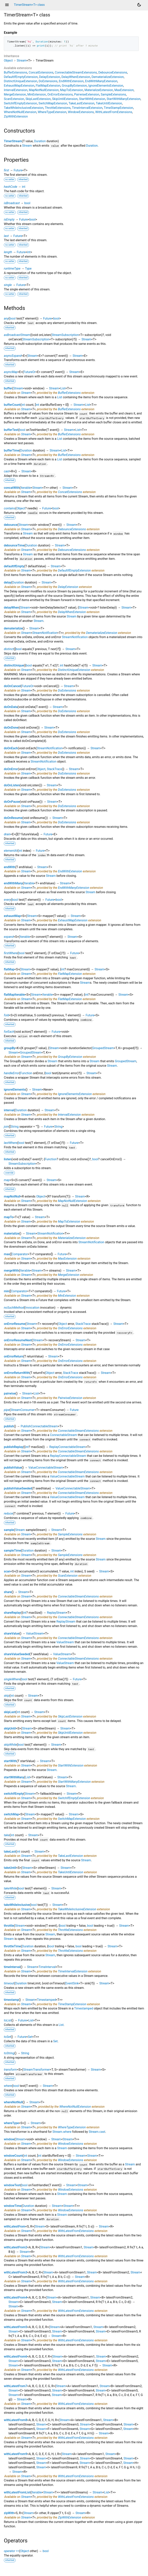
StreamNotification (44, 633)
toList (7, 2020)
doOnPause (12, 801)
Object (8, 60)
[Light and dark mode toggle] (139, 5)
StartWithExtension (92, 99)
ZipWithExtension (16, 116)
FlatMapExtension (48, 85)
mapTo (8, 1217)
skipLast (9, 1712)
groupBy (9, 1048)
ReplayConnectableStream (67, 1447)
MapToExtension (71, 90)
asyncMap (11, 372)
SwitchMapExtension (52, 103)
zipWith (9, 2513)
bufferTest (11, 430)
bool (27, 203)
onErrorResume (14, 1324)
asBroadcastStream (17, 335)
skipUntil (10, 1728)
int (23, 187)
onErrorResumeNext (18, 1340)
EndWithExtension (71, 81)
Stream (22, 60)
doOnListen (12, 785)
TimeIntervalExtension (87, 108)
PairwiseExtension (86, 94)
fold (6, 1015)
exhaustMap (12, 916)
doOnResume (13, 818)
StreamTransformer (36, 2069)
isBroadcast (12, 203)
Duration (40, 141)
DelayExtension (49, 77)
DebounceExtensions (112, 72)
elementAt (11, 850)
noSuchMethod (14, 1307)
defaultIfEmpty (14, 566)
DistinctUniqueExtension (20, 81)
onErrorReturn (13, 1356)
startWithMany (14, 1777)
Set (30, 2037)
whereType (11, 2123)
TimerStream (13, 141)
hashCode (10, 187)
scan (7, 1571)
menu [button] (7, 5)
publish (9, 1426)
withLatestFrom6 (15, 2356)
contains (9, 508)
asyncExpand (13, 356)
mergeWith (11, 1270)
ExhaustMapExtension (19, 85)
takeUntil (10, 1868)
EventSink (72, 1983)
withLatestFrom (14, 2226)
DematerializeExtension (108, 77)
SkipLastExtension (38, 99)
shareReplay (12, 1612)
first (6, 170)
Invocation (32, 1307)
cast (7, 471)
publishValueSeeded (18, 1488)
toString (9, 2053)
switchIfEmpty (14, 1793)
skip (6, 1695)
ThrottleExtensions (58, 108)
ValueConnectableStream (45, 1467)
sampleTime (12, 1550)
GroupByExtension (74, 85)
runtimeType (12, 268)
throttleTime (12, 1946)
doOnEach (11, 748)
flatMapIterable (14, 994)
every (7, 900)
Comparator (20, 1254)
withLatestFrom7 (15, 2386)
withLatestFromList (17, 2492)
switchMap (11, 1814)
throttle (9, 1925)
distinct (9, 649)
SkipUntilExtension (64, 99)
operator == (11, 2551)
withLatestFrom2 (15, 2247)
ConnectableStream (63, 1435)
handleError (11, 1073)
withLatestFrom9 (15, 2454)
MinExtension (36, 94)
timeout (9, 1983)
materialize (11, 1233)
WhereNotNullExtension (20, 112)
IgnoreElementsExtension (105, 85)
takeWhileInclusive (17, 1905)
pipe (6, 1410)
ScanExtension (14, 99)
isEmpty (9, 219)
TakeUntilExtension (109, 103)
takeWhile (10, 1888)
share (8, 1592)
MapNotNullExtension (44, 90)
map (7, 1180)
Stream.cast (97, 2132)
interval (9, 1110)
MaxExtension (124, 90)
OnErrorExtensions (60, 94)
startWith (10, 1761)
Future (18, 170)
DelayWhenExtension (75, 77)
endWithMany (13, 883)
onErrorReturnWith (16, 1373)
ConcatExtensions (41, 72)
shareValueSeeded (16, 1654)
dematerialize (13, 628)
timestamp (11, 2000)
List (63, 388)
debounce (10, 525)
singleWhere (12, 1679)
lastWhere (10, 1143)
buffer (8, 388)
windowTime (12, 2206)
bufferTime (11, 450)
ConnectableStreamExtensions (76, 72)
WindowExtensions (81, 112)
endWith (9, 867)
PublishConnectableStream (39, 1426)
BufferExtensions (15, 72)
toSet (7, 2037)
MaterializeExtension (98, 90)
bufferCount (12, 405)
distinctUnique (14, 665)
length (8, 252)
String (15, 1126)
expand (8, 937)
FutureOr (29, 372)
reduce (8, 1513)
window (9, 2139)
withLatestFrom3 (15, 2272)
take (6, 1835)
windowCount (13, 2155)
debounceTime (14, 545)
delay (7, 582)
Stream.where (61, 2132)
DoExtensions (48, 81)
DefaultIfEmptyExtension (21, 77)
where (8, 2086)
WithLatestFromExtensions (113, 112)
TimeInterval (47, 1967)
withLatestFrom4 (15, 2297)
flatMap (9, 969)
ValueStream (35, 1633)
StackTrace (54, 769)
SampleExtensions (113, 94)
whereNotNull (13, 2102)
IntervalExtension (15, 90)
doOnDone (11, 727)
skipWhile (10, 1744)
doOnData (11, 707)
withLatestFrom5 (15, 2327)
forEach (9, 1031)
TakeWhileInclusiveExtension (23, 108)
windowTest (12, 2185)
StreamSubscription (65, 335)
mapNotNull (12, 1196)
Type (28, 268)
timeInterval (12, 1967)
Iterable (26, 488)
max (7, 1254)
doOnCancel (12, 686)
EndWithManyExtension (101, 81)
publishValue (13, 1467)
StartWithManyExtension (123, 99)
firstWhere (11, 953)
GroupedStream (103, 1048)
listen (7, 1159)
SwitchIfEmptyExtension (20, 103)
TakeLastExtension (81, 103)
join (6, 1126)
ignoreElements (14, 1089)
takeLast (10, 1851)
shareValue (11, 1633)
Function (26, 1073)
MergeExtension (15, 94)
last (6, 236)
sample (9, 1530)
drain (7, 834)
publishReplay (13, 1447)
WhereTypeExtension (52, 112)
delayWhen (11, 607)
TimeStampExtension (118, 108)
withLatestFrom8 (15, 2420)
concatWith (11, 488)
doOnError (11, 769)
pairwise (9, 1393)
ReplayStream (56, 1612)
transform (10, 2069)
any (6, 318)
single (8, 285)
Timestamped (46, 2000)
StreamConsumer (23, 1410)
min (6, 1291)
